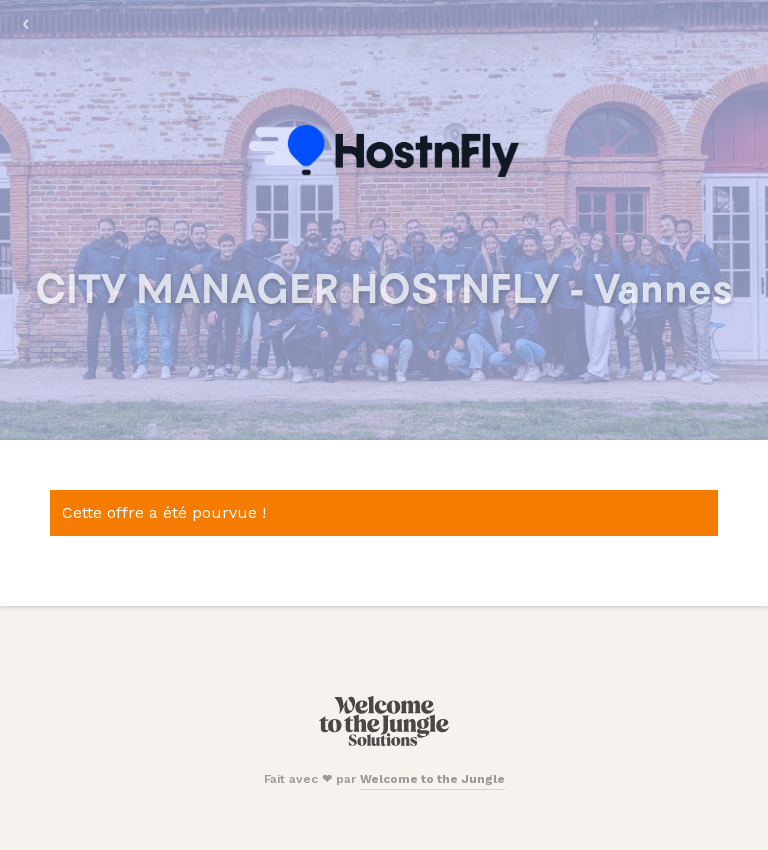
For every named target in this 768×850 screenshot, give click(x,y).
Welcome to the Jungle (432, 779)
